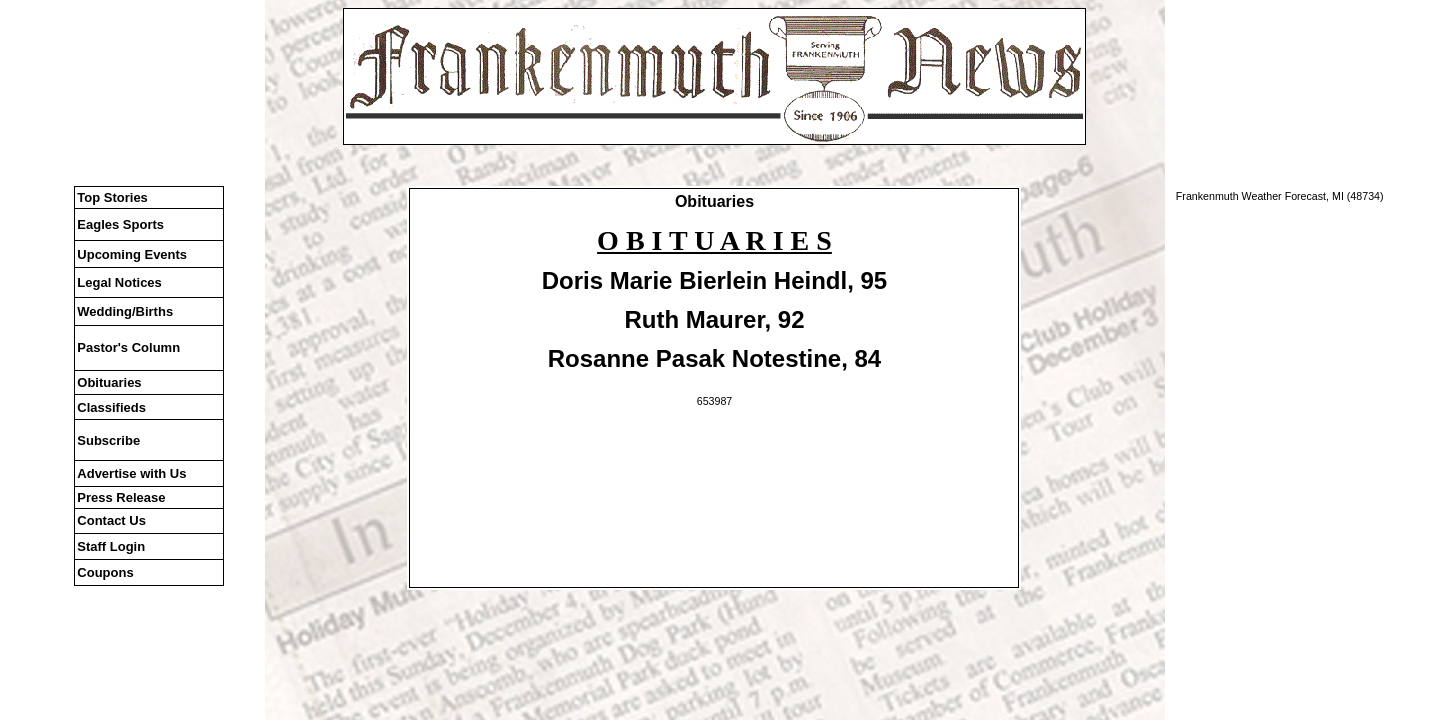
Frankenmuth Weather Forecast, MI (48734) (1280, 196)
